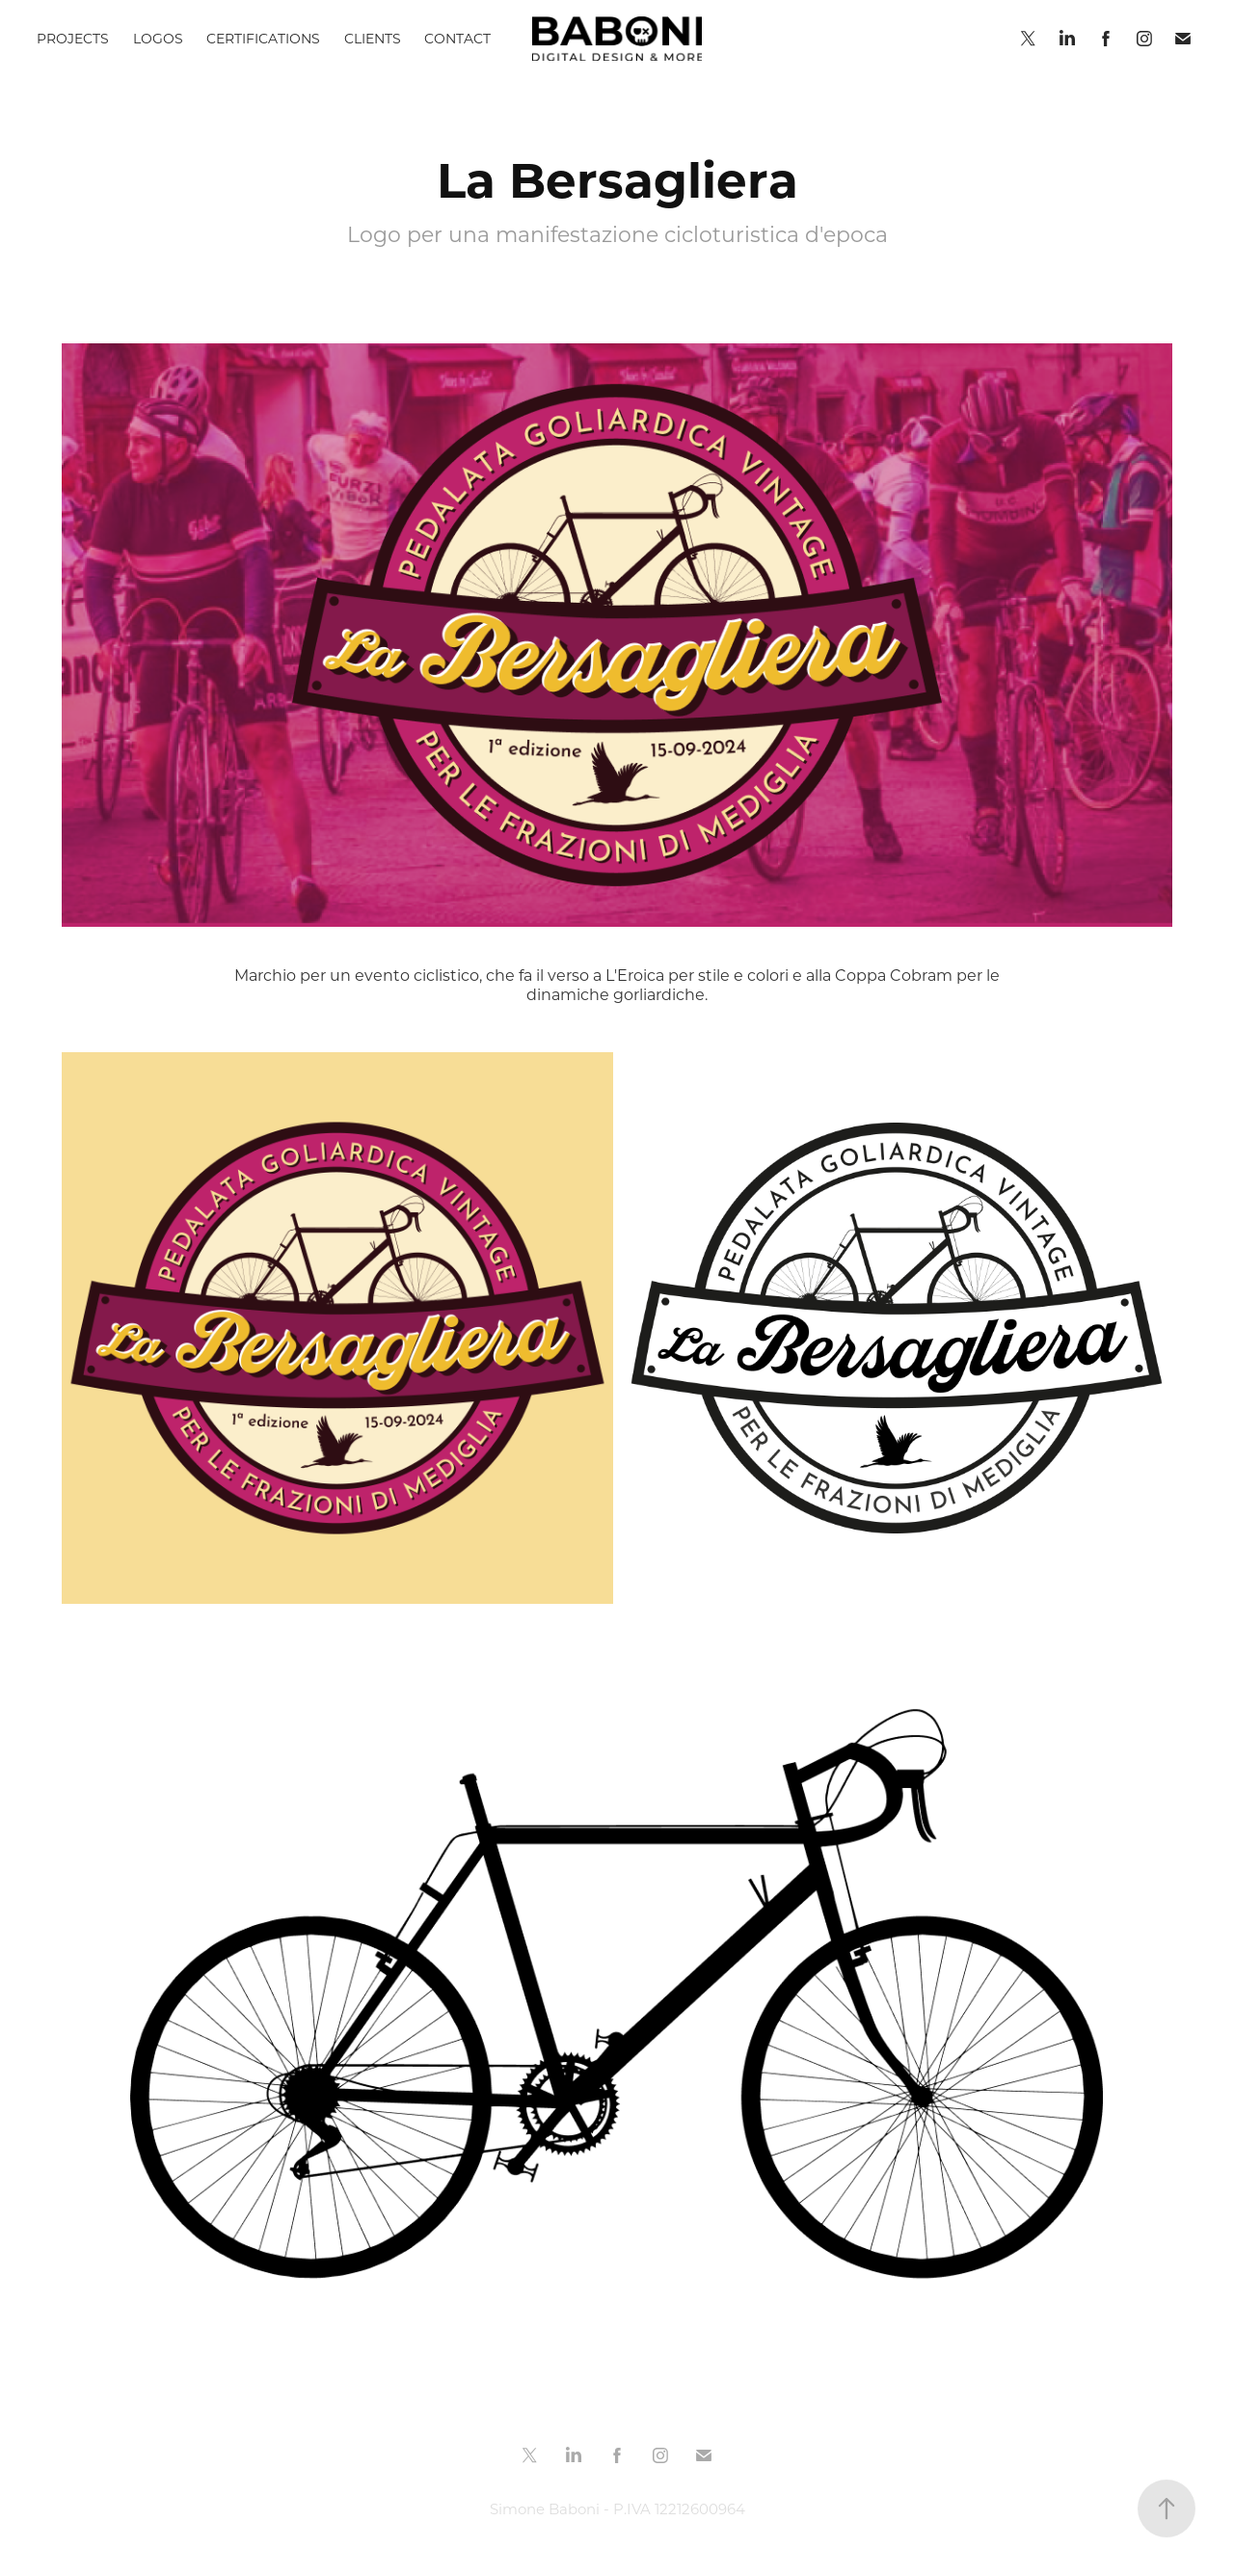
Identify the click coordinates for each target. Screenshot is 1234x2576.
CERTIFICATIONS (263, 38)
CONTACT (457, 38)
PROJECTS (73, 38)
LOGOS (158, 38)
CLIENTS (372, 38)
